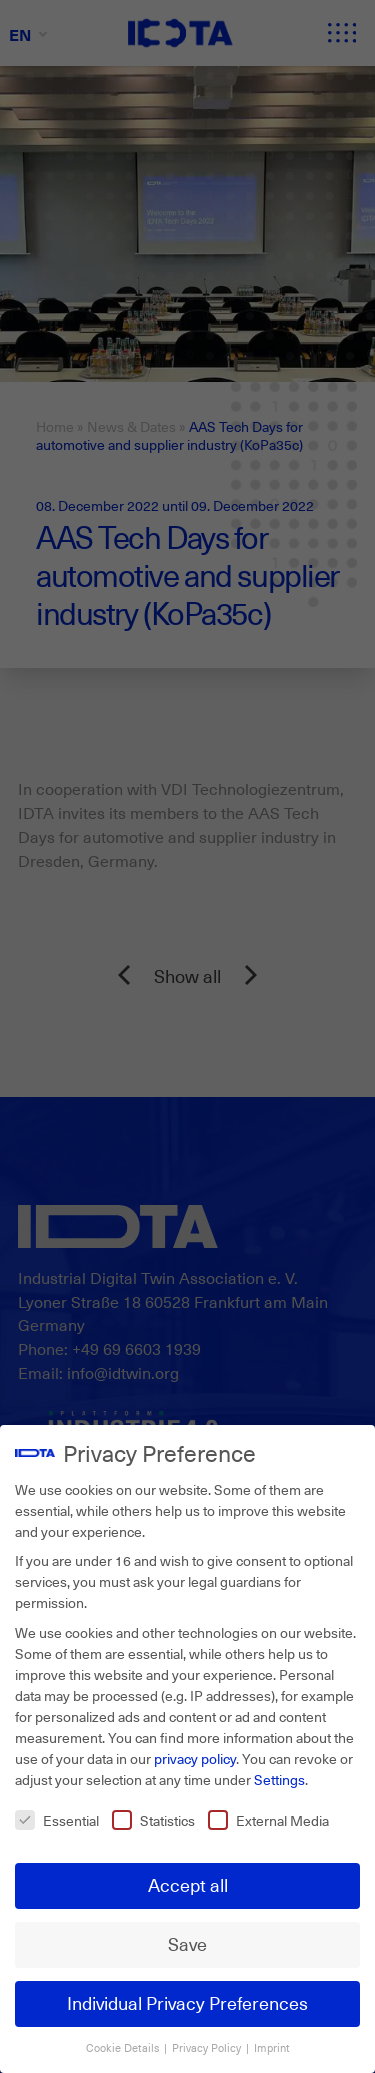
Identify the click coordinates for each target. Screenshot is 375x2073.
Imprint (272, 2046)
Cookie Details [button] (124, 2046)
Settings (279, 1777)
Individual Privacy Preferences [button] (187, 2002)
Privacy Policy (208, 2046)
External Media (268, 1818)
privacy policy (195, 1756)
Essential (57, 1818)
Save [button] (187, 1943)
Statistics (153, 1818)
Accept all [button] (188, 1884)
